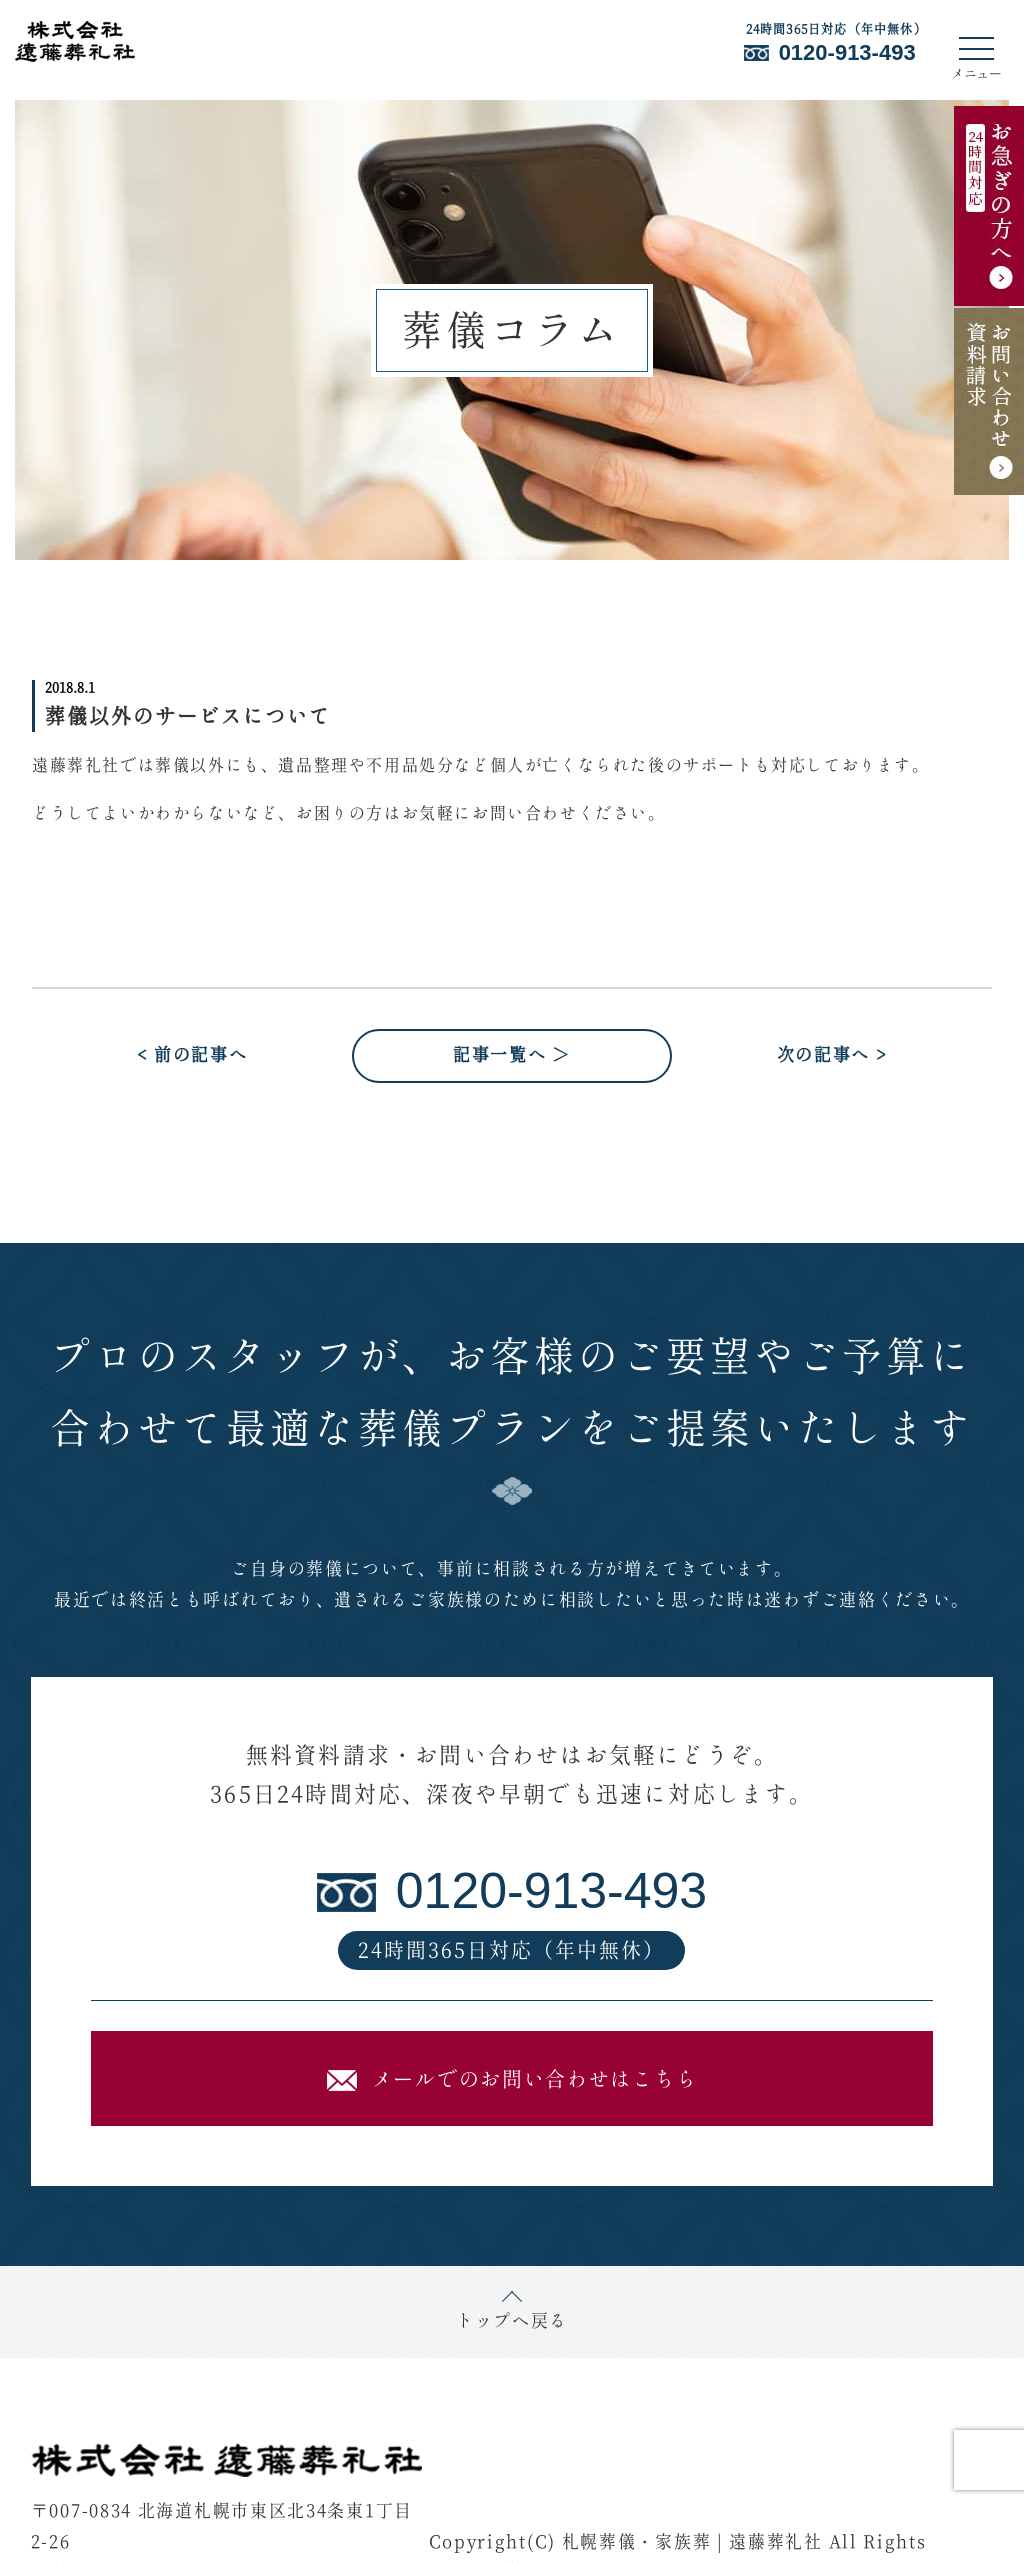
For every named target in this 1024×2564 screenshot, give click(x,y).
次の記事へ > (832, 1056)
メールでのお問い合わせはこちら (512, 2080)
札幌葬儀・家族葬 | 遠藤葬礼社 (692, 2543)
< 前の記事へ (192, 1056)
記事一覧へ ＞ (512, 1056)
